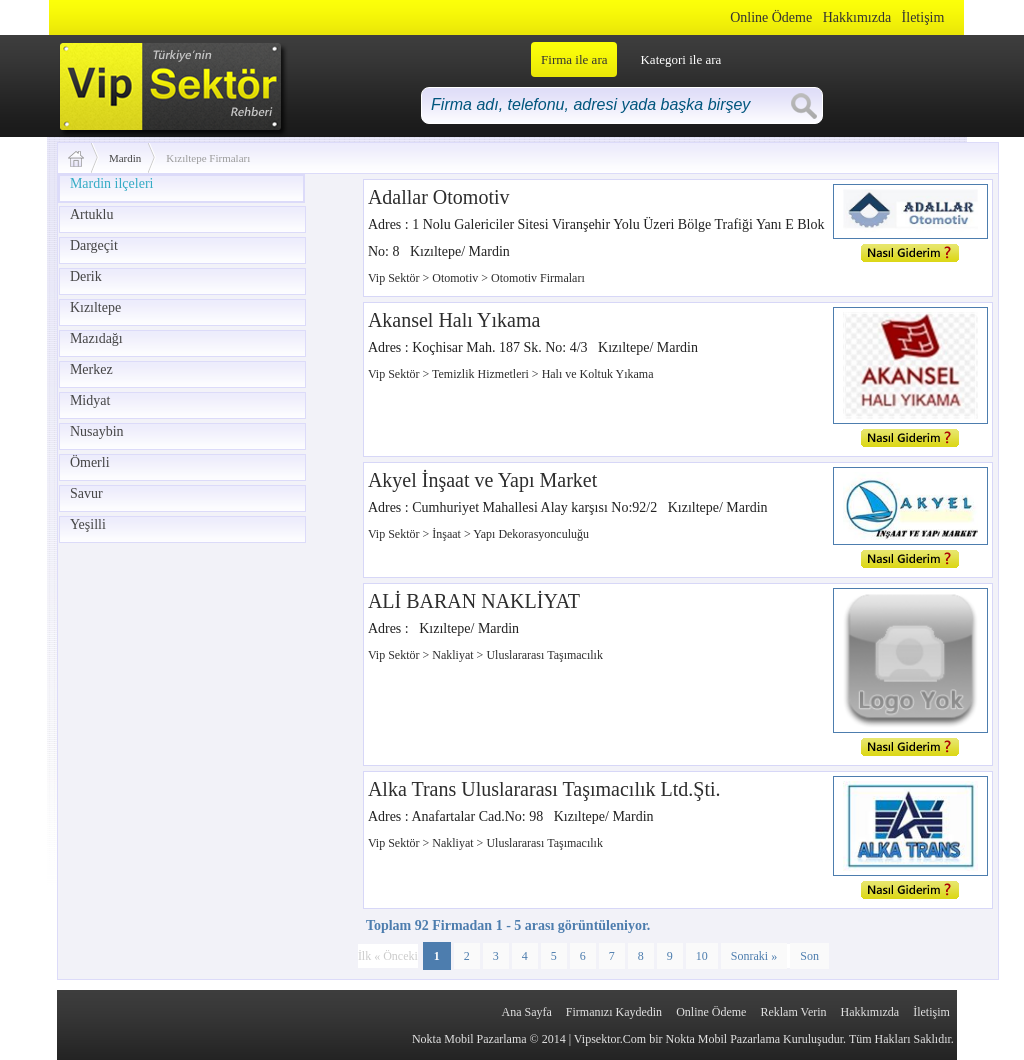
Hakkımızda (857, 17)
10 (702, 956)
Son (809, 956)
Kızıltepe (95, 307)
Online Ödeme (771, 17)
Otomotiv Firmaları (538, 278)
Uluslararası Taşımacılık (544, 655)
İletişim (923, 17)
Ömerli (90, 462)
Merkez (91, 369)
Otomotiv (456, 278)
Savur (86, 493)
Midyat (90, 400)
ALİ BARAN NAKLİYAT (474, 601)
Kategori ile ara (680, 59)
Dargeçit (94, 245)
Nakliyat (454, 655)
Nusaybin (97, 431)
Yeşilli (88, 524)
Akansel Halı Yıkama (454, 320)
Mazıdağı (96, 338)
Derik (86, 276)
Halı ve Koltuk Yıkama (598, 374)
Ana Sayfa (526, 1012)
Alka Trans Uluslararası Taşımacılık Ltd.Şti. (544, 789)
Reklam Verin (793, 1012)
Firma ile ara (574, 59)
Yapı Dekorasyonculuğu (531, 534)
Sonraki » (754, 956)
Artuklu (92, 214)
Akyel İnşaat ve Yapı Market (482, 480)
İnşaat (448, 534)
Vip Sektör (395, 278)
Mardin (125, 158)
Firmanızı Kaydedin (614, 1012)
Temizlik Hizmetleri (482, 374)
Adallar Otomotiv (439, 197)
